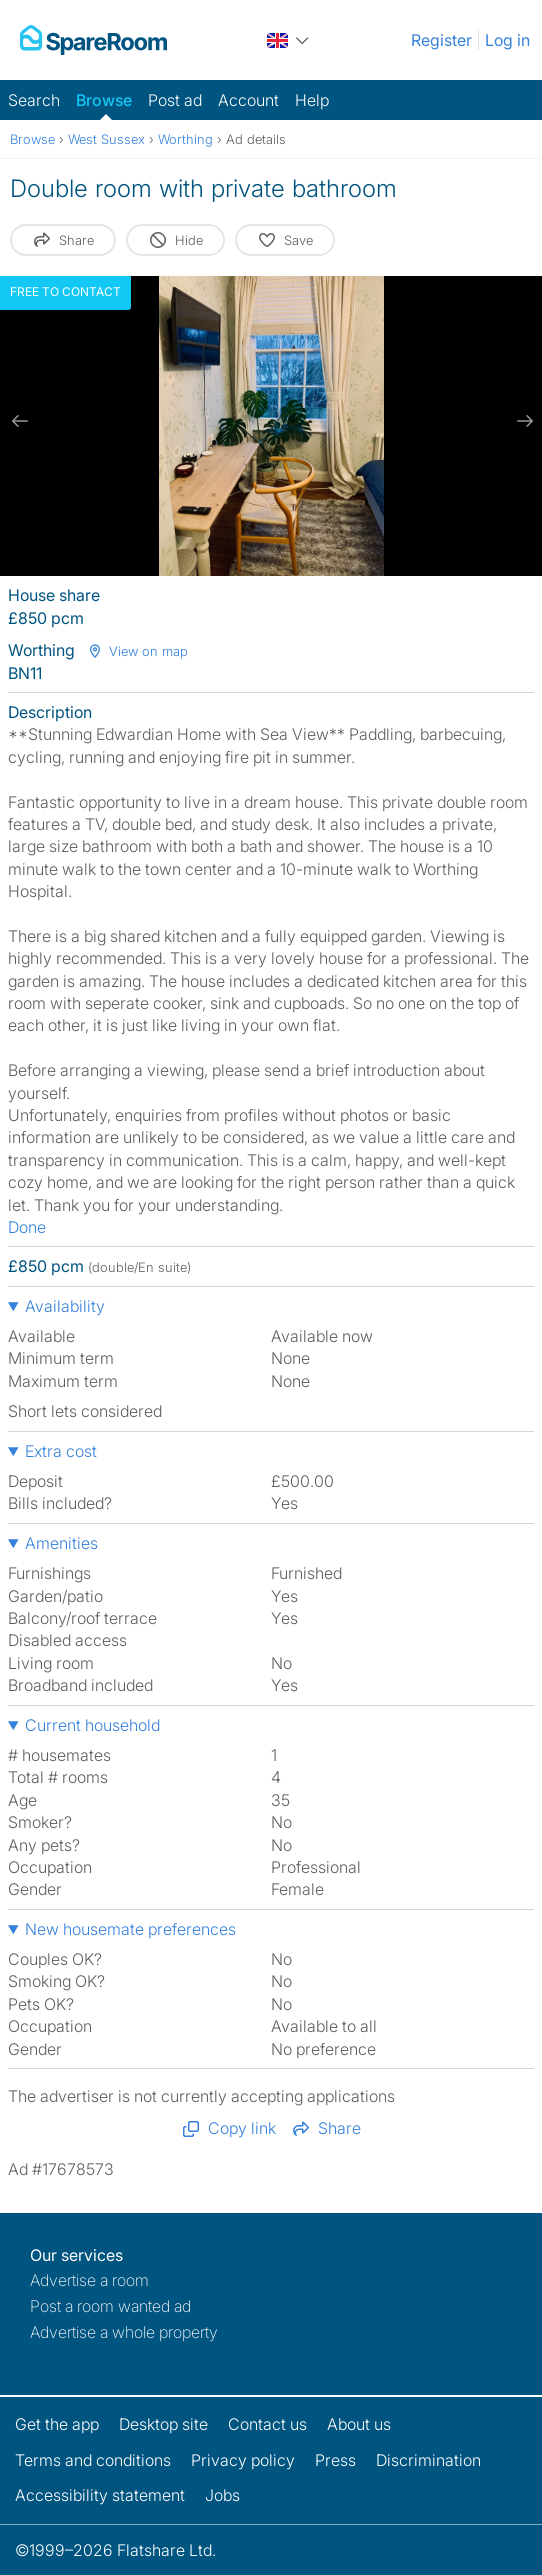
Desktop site (163, 2424)
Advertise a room (89, 2280)
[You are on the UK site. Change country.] (289, 40)
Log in (507, 40)
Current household (92, 1725)
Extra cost (61, 1451)
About (359, 2424)
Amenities (61, 1543)
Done (27, 1227)
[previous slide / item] (20, 421)
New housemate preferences (130, 1929)
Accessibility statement (100, 2495)
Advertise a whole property (124, 2332)
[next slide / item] (522, 421)
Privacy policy (243, 2460)
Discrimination (428, 2460)
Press (335, 2460)
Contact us (267, 2424)
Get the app (57, 2424)
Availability (65, 1306)
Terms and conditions (93, 2460)
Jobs (222, 2495)
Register (441, 40)
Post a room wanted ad (110, 2306)
